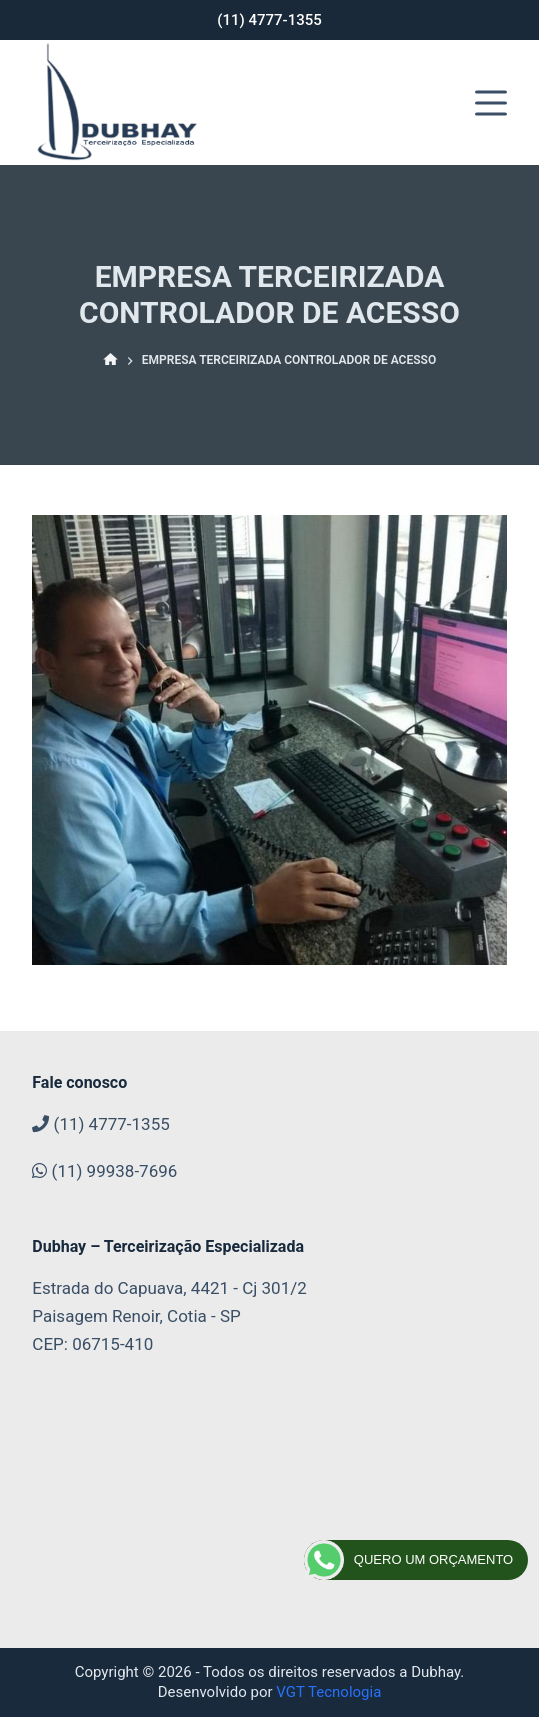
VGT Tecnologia (328, 1692)
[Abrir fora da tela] (491, 103)
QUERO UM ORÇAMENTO (408, 1560)
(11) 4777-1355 (269, 20)
